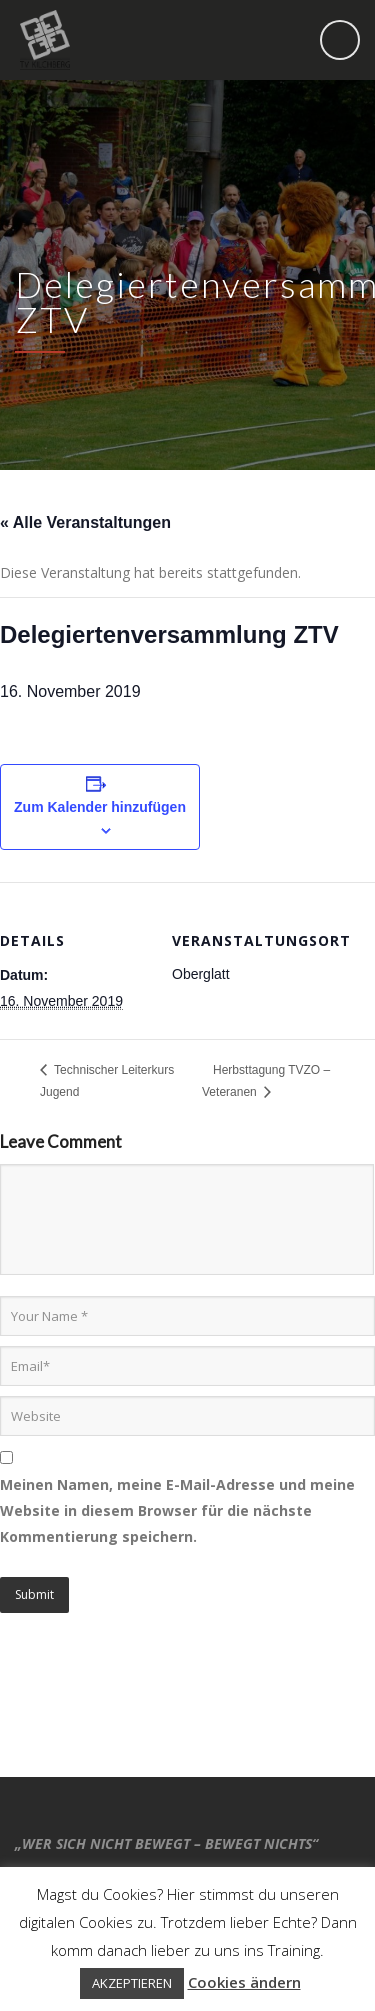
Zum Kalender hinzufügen (100, 807)
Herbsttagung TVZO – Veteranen (266, 1081)
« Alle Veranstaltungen (85, 522)
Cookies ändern (244, 1982)
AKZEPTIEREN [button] (132, 1983)
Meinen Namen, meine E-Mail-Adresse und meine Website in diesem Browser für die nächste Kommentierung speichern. (177, 1510)
